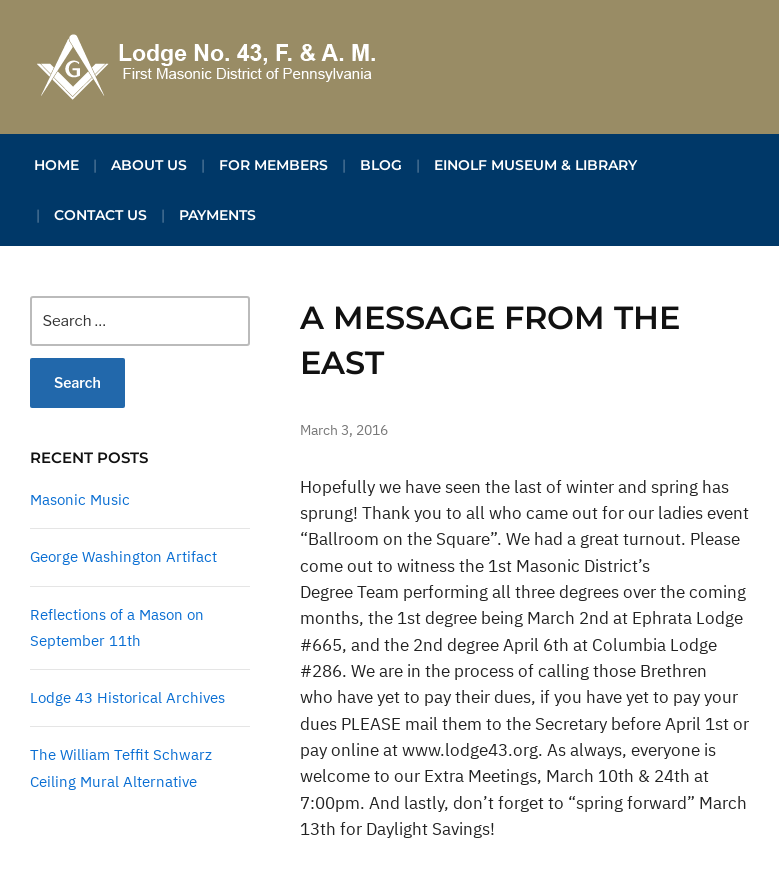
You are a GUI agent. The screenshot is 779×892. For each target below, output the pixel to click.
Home (56, 165)
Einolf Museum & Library (535, 165)
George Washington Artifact (123, 556)
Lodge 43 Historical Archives (127, 697)
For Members (273, 165)
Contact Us (100, 215)
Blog (381, 165)
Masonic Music (80, 499)
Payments (217, 215)
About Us (149, 165)
